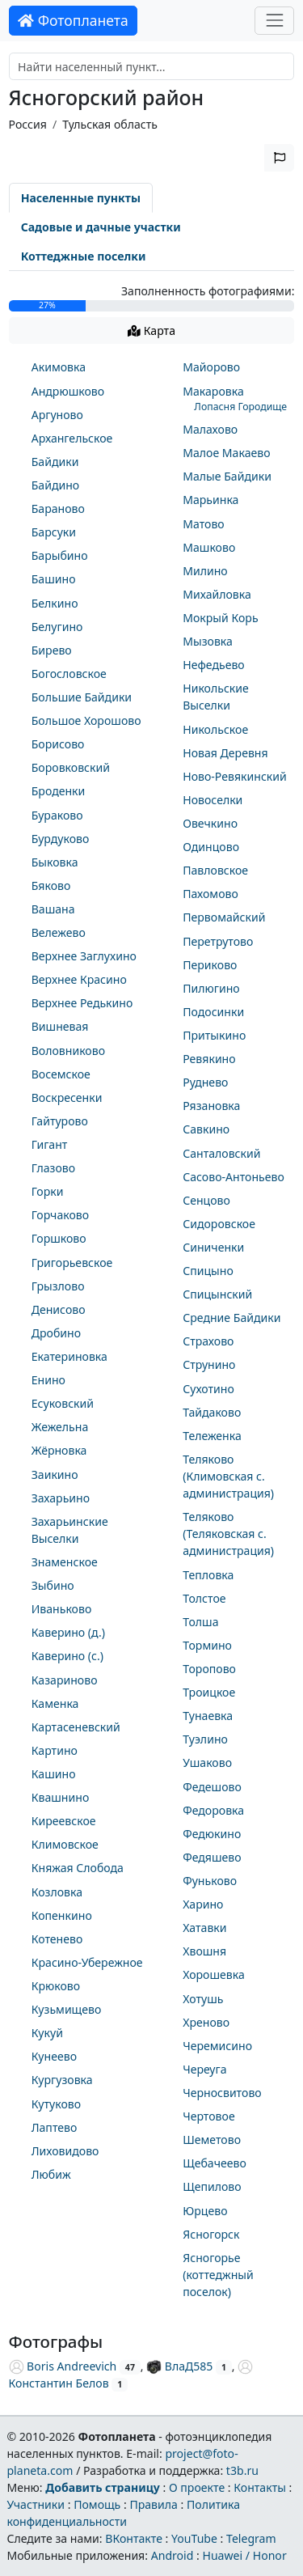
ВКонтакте (133, 2538)
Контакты (260, 2487)
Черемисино (217, 2045)
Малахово (210, 429)
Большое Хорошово (86, 720)
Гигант (50, 1144)
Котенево (57, 1939)
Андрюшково (68, 391)
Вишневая (60, 1026)
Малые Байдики (227, 476)
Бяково (51, 885)
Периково (210, 964)
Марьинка (210, 499)
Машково (209, 547)
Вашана (53, 909)
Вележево (59, 932)
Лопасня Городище (240, 406)
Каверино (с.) (67, 1655)
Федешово (212, 1786)
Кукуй (47, 2032)
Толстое (204, 1598)
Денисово (59, 1309)
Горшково (59, 1238)
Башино (54, 579)
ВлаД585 (179, 2366)
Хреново (206, 2022)
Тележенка (212, 1435)
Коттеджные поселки (83, 256)
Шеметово (212, 2139)
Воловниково (68, 1050)
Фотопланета (73, 20)
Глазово (53, 1168)
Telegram (251, 2538)
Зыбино (53, 1585)
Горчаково (60, 1214)
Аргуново (57, 414)
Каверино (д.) (68, 1632)
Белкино (55, 603)
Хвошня (204, 1951)
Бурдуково (61, 838)
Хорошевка (214, 1974)
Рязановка (211, 1105)
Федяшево (212, 1857)
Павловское (215, 870)
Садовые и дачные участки (101, 227)
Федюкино (212, 1833)
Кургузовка (62, 2079)
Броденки (59, 791)
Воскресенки (67, 1097)
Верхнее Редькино (82, 1002)
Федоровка (213, 1810)
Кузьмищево (67, 2009)
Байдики (55, 461)
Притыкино (214, 1035)
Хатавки (204, 1927)
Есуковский (63, 1403)
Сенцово (206, 1200)
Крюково (56, 1985)
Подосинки (213, 1011)
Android (172, 2555)
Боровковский (71, 767)
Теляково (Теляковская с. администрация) (228, 1533)
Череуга (204, 2069)
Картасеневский (76, 1727)
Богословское (69, 673)
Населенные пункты (81, 197)
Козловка (57, 1892)
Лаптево (55, 2127)
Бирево (52, 650)
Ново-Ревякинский (235, 776)
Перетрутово (218, 941)
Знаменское (65, 1562)
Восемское (61, 1074)
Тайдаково (212, 1412)
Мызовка (208, 641)
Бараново (58, 508)
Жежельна (60, 1426)
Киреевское (64, 1820)
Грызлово (58, 1286)
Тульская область (110, 124)
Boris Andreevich (63, 2366)
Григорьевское (72, 1262)
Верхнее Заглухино (84, 956)
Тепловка (208, 1574)
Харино (203, 1904)
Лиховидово (65, 2151)
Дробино (56, 1333)
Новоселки (212, 799)
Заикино (55, 1474)
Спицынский (217, 1294)
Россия (28, 124)
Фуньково (210, 1880)
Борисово (58, 744)
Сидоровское (219, 1223)
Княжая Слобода (78, 1867)
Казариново (65, 1680)
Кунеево (54, 2056)
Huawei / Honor (244, 2555)
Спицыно (208, 1270)
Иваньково (62, 1608)
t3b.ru (242, 2470)
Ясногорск (211, 2234)
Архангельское (72, 438)
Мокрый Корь (220, 617)
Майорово (211, 367)
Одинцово (211, 846)
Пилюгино (211, 988)
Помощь (97, 2504)
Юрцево (205, 2210)
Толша (200, 1621)
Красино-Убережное (87, 1962)
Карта (151, 330)
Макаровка (213, 391)
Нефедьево (214, 664)
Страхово (208, 1341)
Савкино (206, 1129)
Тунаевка (208, 1715)
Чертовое (208, 2116)
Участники (35, 2504)
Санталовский (221, 1153)
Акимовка (59, 367)
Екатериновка (69, 1356)
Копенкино (62, 1915)
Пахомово (210, 893)
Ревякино (209, 1058)
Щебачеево (214, 2163)
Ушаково (207, 1762)
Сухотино (208, 1388)
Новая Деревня (225, 753)
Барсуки (54, 532)
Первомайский (224, 917)
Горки (48, 1191)
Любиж (51, 2174)
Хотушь (203, 1998)
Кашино (54, 1774)
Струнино (209, 1364)
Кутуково (56, 2104)
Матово (204, 524)
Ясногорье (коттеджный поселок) (218, 2274)
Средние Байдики (231, 1317)
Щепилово (212, 2186)
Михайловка (217, 594)
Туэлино (205, 1739)
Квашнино (61, 1797)
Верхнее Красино (79, 979)
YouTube (194, 2538)
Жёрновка (59, 1450)
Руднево (205, 1082)
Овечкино (210, 823)
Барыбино (60, 555)
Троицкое (209, 1692)
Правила (153, 2504)
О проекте (197, 2487)
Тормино (207, 1645)
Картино (55, 1750)
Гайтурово (60, 1121)
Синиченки (213, 1247)
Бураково (57, 815)
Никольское (215, 729)
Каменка (55, 1703)
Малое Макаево (226, 452)
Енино (48, 1380)
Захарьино (61, 1498)
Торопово (209, 1668)
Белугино (57, 626)
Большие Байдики (82, 697)
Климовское (65, 1844)
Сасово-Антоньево (233, 1176)
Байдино (56, 485)
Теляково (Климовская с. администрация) (228, 1476)
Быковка (55, 862)
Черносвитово (222, 2092)
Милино (205, 570)
